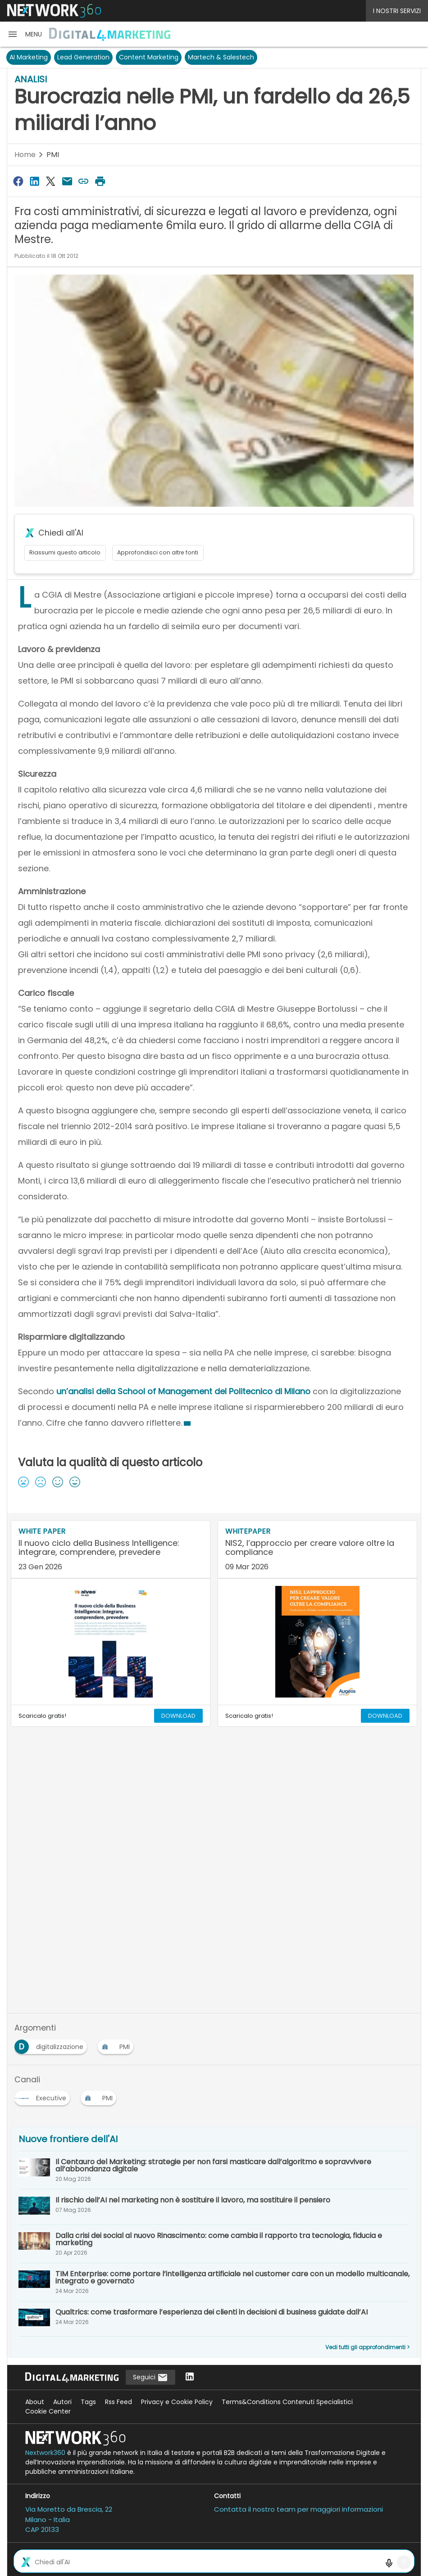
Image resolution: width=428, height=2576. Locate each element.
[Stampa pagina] (100, 181)
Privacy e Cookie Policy (177, 2401)
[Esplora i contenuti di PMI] (117, 2044)
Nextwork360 (45, 2452)
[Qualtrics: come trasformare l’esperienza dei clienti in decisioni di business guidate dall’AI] (214, 2319)
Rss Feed (118, 2401)
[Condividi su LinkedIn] (34, 181)
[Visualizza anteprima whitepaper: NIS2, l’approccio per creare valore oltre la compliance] (317, 1642)
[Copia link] (84, 181)
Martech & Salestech (221, 57)
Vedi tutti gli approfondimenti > (367, 2347)
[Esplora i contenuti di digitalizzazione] (52, 2044)
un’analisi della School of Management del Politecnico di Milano (183, 1391)
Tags (88, 2401)
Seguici (150, 2377)
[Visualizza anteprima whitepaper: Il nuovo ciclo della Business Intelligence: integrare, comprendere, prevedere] (110, 1642)
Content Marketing (148, 57)
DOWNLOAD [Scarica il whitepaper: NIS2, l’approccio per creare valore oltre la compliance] (385, 1715)
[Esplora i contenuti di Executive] (43, 2095)
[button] (24, 34)
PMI (52, 154)
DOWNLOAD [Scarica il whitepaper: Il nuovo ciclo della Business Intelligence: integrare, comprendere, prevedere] (178, 1715)
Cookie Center (48, 2411)
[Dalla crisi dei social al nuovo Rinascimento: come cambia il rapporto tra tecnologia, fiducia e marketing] (214, 2244)
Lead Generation (83, 57)
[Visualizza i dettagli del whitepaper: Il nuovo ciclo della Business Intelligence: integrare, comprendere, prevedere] (110, 1550)
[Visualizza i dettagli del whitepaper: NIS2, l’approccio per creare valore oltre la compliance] (317, 1550)
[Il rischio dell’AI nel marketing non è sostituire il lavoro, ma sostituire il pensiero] (214, 2207)
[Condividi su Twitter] (51, 181)
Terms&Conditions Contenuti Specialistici (287, 2401)
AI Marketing (28, 57)
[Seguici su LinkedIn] (189, 2377)
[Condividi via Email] (67, 181)
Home (25, 154)
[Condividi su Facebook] (18, 181)
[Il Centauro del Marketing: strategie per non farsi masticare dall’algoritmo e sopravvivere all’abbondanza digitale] (214, 2170)
